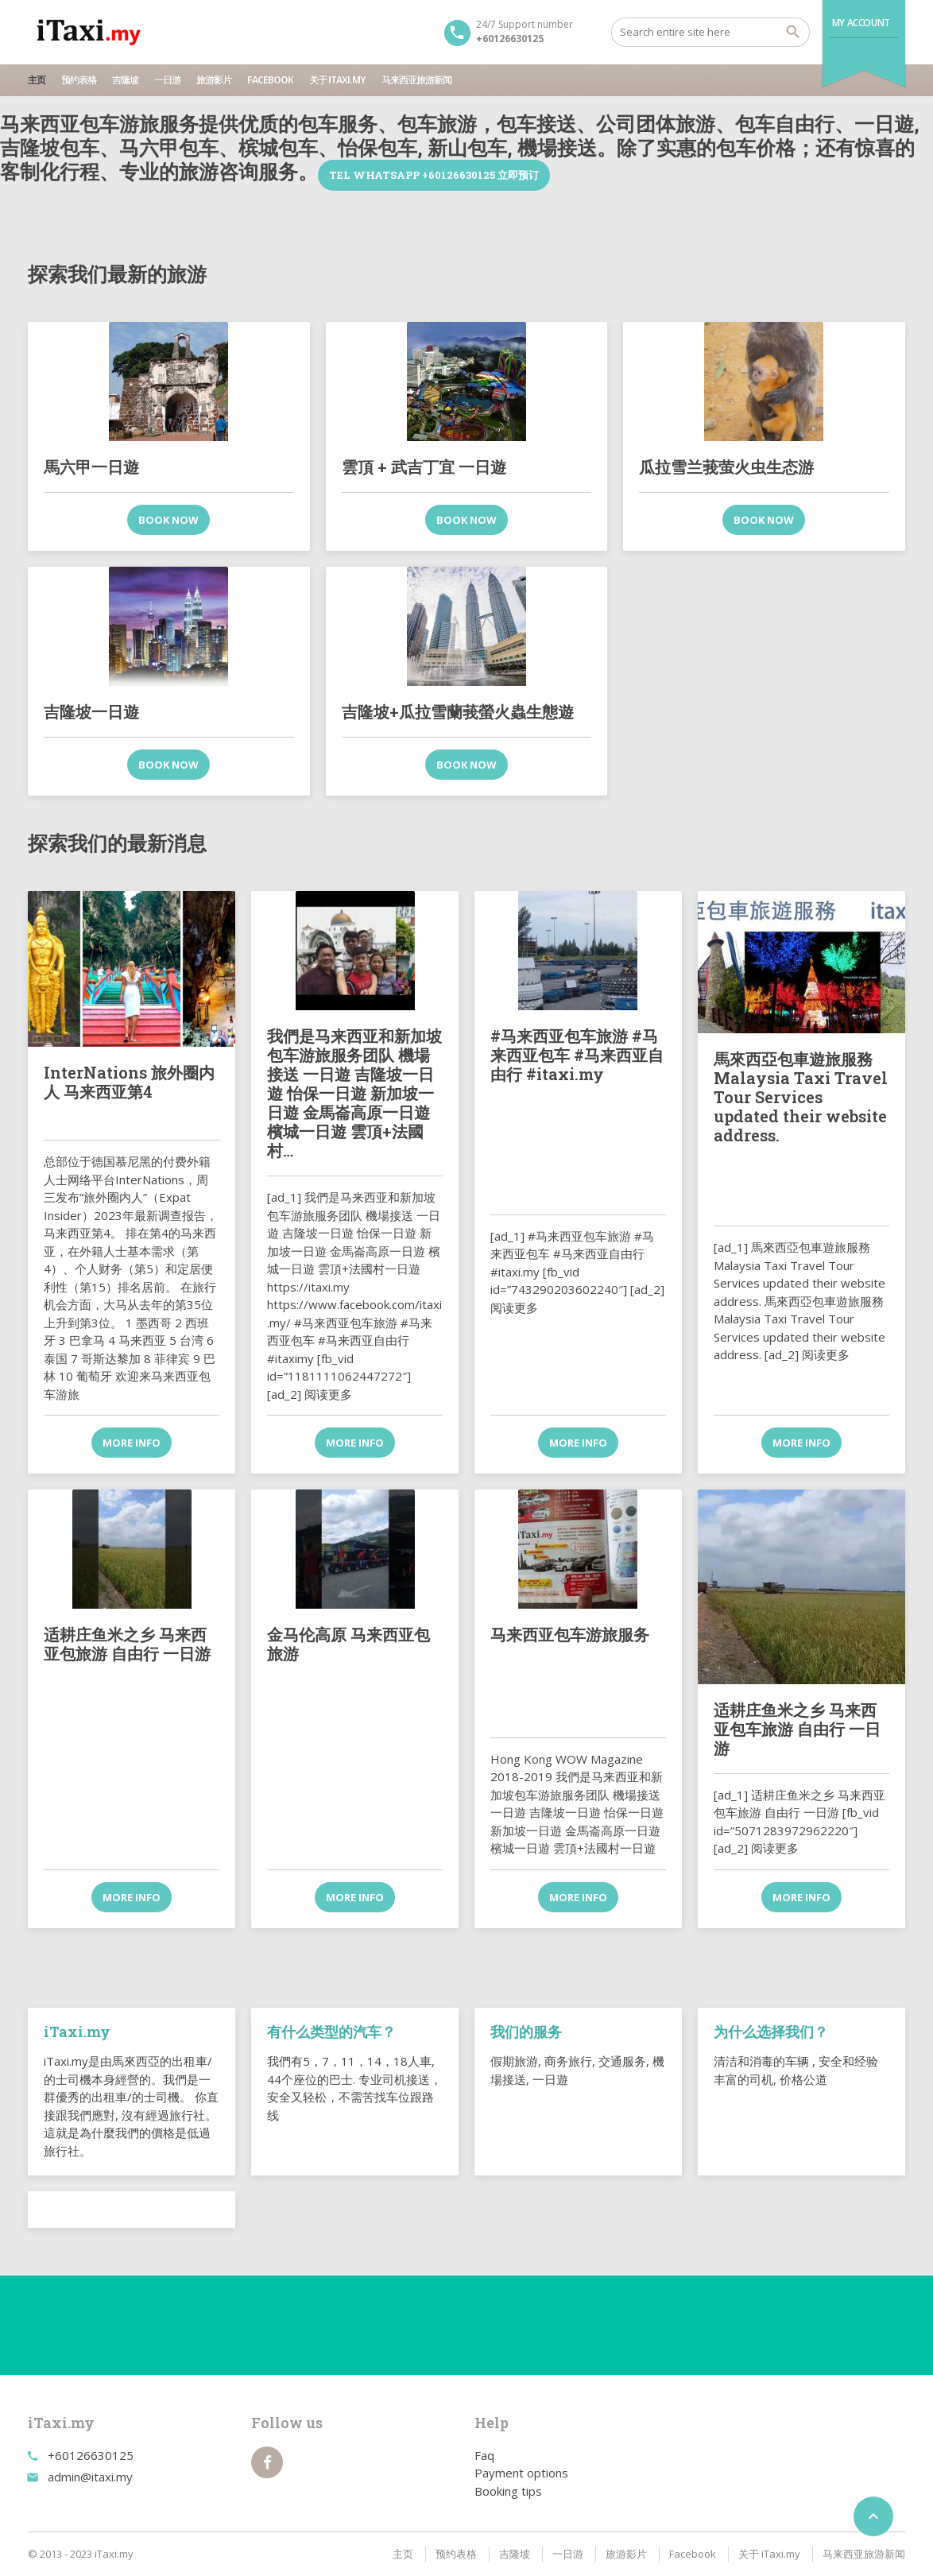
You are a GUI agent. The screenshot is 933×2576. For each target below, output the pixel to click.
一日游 (167, 80)
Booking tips (508, 2491)
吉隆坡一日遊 (91, 711)
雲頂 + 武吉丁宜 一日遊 (424, 466)
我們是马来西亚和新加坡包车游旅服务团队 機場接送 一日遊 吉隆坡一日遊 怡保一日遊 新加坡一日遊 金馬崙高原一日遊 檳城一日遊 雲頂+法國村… (354, 1092)
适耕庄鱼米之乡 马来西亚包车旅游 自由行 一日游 (797, 1728)
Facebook (270, 80)
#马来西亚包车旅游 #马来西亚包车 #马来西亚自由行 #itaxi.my (577, 1054)
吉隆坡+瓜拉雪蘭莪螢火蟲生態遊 (458, 711)
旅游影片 (213, 80)
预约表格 (78, 80)
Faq (484, 2455)
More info (132, 1442)
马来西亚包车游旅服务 (569, 1634)
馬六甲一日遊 (91, 466)
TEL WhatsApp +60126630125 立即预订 (434, 175)
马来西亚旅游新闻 (416, 80)
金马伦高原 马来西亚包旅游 (348, 1644)
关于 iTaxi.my (337, 80)
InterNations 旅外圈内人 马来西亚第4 (129, 1082)
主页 (36, 80)
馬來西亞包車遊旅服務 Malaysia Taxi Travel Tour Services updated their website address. (801, 1096)
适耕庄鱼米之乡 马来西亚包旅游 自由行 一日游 (127, 1644)
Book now (168, 520)
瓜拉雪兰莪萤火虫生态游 (726, 466)
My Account (861, 22)
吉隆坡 (125, 80)
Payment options (521, 2473)
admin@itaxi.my (90, 2477)
